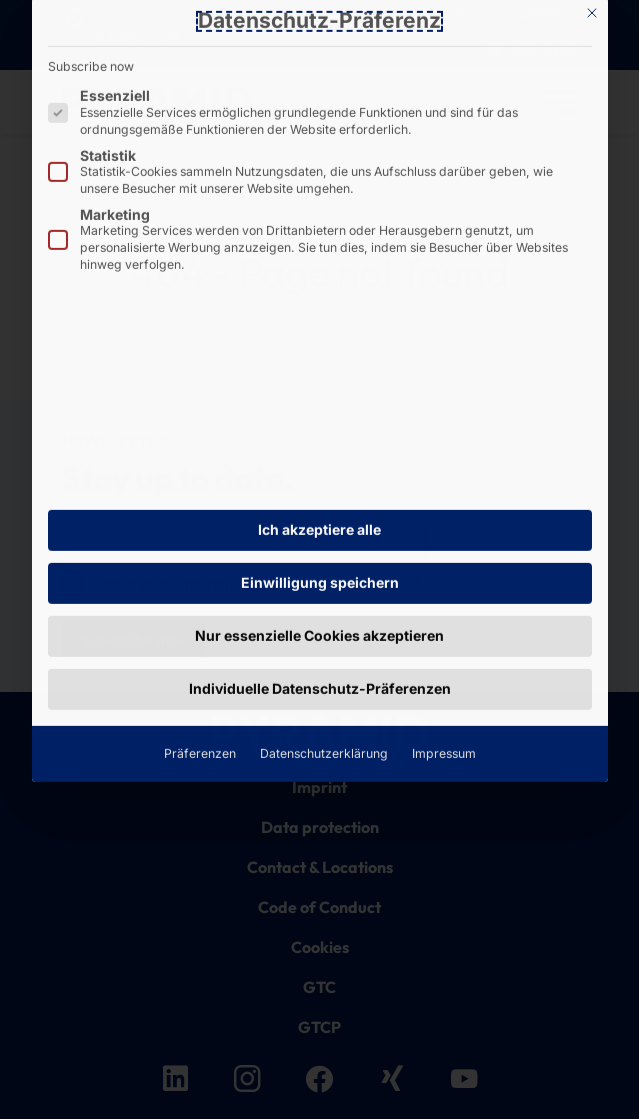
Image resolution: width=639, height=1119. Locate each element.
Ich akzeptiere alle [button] (319, 260)
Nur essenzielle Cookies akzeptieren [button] (319, 365)
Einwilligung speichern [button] (320, 312)
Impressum (444, 483)
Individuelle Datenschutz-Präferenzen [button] (320, 418)
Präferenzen (200, 483)
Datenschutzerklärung (324, 483)
